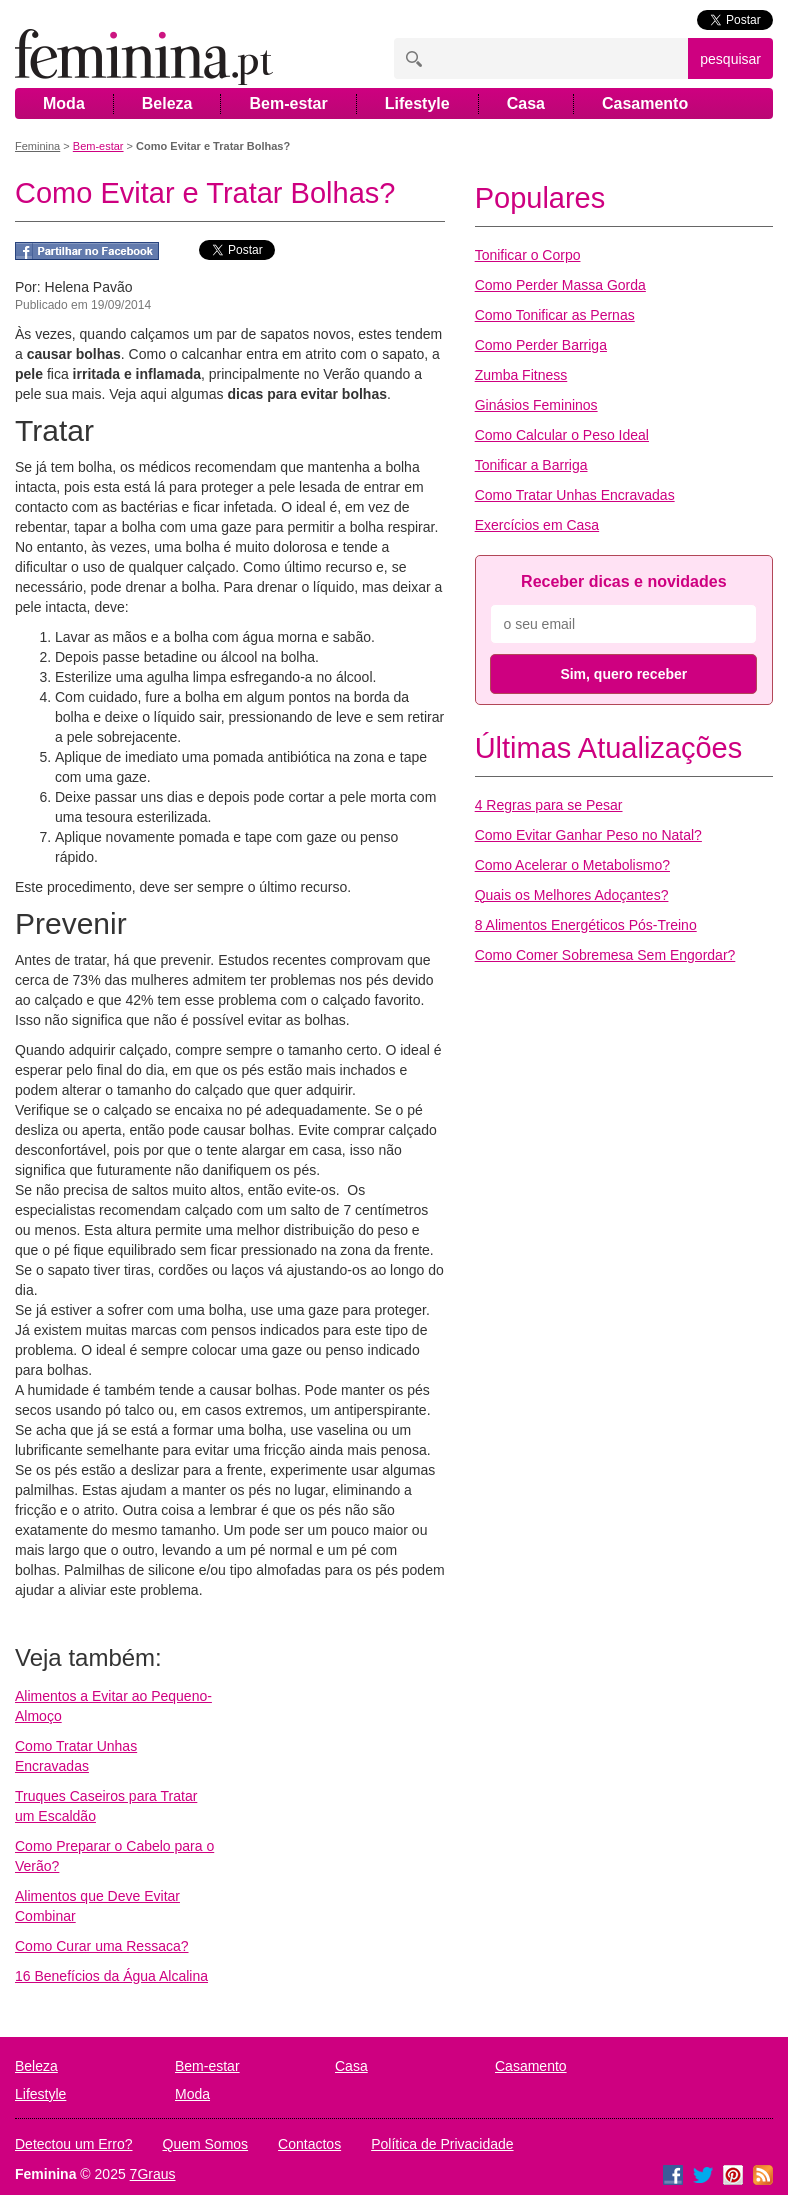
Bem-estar (288, 103)
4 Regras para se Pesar (549, 805)
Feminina (37, 146)
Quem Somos (206, 2144)
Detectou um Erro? (74, 2144)
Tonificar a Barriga (531, 465)
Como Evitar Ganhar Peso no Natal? (588, 835)
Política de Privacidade (442, 2144)
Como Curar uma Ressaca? (102, 1946)
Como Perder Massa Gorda (560, 285)
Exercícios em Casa (537, 525)
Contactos (309, 2144)
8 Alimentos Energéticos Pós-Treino (586, 925)
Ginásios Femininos (536, 405)
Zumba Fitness (521, 375)
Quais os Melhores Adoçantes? (572, 895)
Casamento (645, 103)
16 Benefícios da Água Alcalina (111, 1976)
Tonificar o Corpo (528, 255)
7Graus (153, 2174)
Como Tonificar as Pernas (555, 315)
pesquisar (730, 59)
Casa (526, 103)
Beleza (167, 103)
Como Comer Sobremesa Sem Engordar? (605, 955)
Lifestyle (417, 103)
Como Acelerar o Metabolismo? (572, 865)
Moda (64, 103)
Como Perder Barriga (541, 345)
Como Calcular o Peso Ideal (562, 435)
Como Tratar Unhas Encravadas (575, 495)
